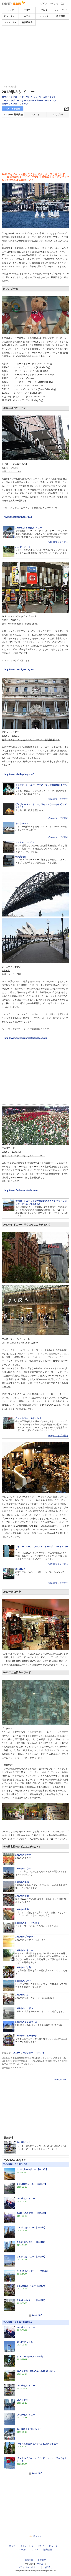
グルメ (44, 10)
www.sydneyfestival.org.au (18, 517)
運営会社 (29, 2560)
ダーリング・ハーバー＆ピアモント (39, 97)
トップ (10, 10)
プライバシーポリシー (29, 2567)
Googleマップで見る (58, 542)
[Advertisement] (35, 46)
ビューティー (10, 16)
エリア (27, 10)
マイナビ (54, 3)
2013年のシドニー (26, 2142)
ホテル (27, 16)
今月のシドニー (21, 2164)
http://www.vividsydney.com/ (19, 774)
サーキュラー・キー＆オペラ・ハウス (40, 100)
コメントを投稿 (12, 108)
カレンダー (28, 2052)
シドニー (15, 97)
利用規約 (42, 2560)
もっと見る (37, 2315)
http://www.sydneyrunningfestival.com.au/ (25, 1038)
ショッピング (60, 10)
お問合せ (48, 2567)
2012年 (16, 2052)
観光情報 (60, 16)
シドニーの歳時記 (23, 2322)
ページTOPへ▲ (61, 2079)
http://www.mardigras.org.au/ (19, 669)
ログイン (43, 3)
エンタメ (44, 16)
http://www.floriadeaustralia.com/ (21, 1190)
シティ (25, 104)
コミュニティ (10, 22)
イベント (40, 2052)
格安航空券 (27, 22)
